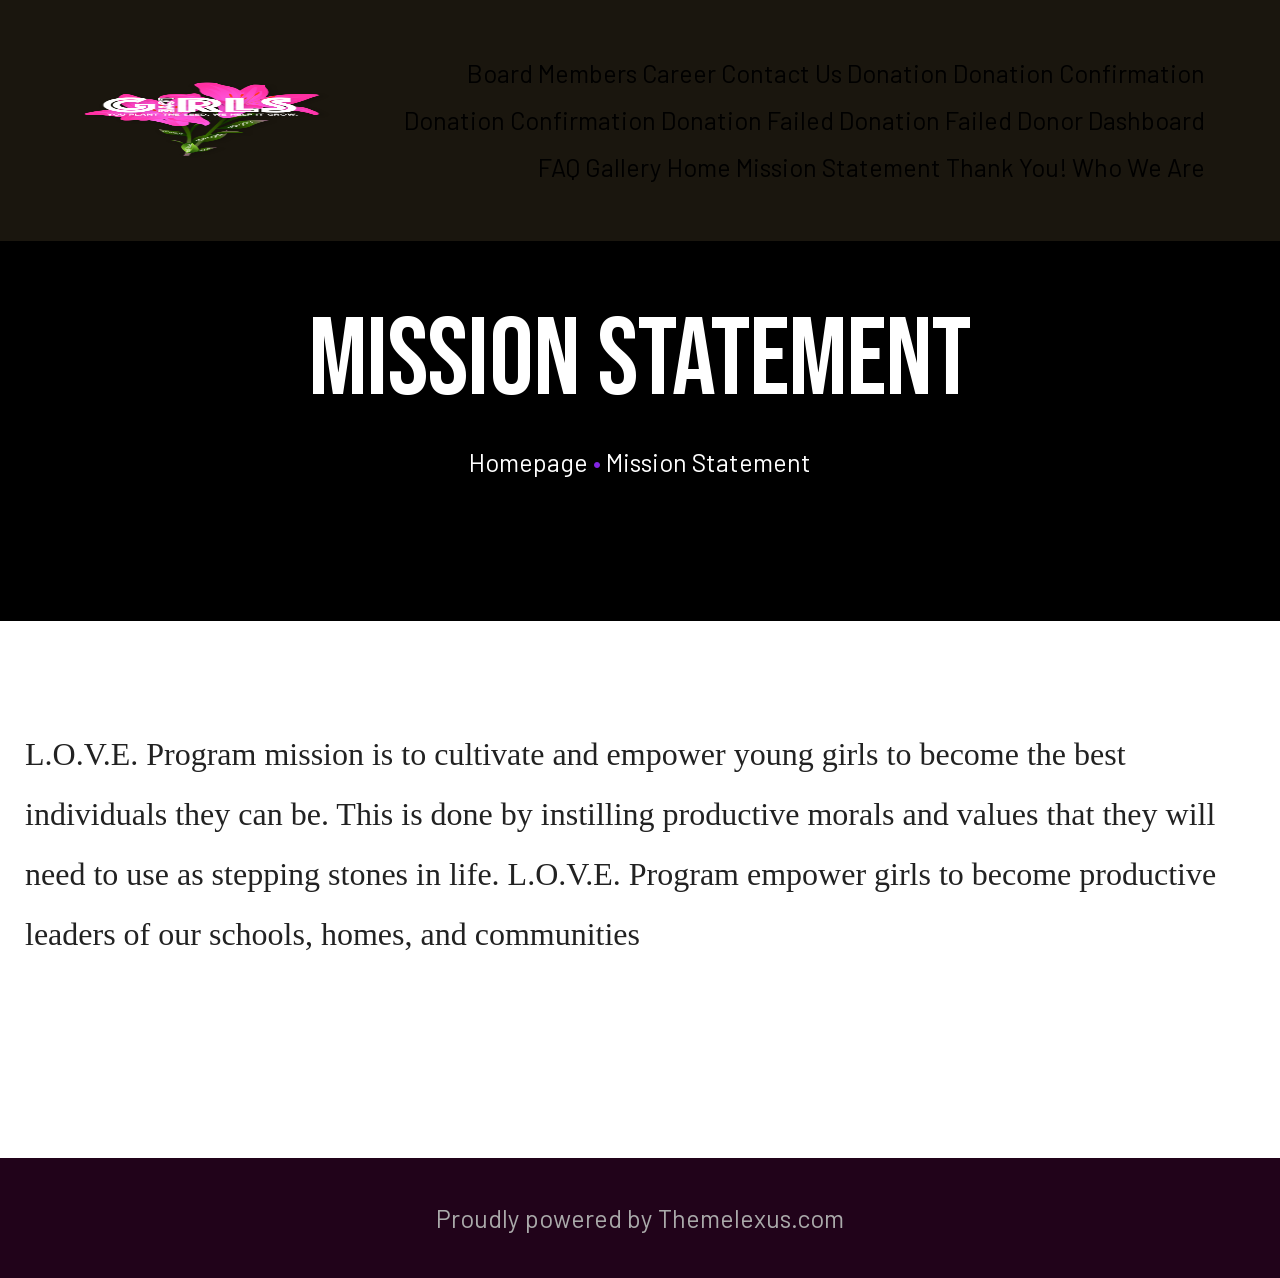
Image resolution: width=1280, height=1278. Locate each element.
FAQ (559, 167)
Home (699, 167)
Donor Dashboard (1111, 120)
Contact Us (781, 73)
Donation (897, 73)
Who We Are (1138, 167)
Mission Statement (838, 167)
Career (679, 73)
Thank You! (1006, 167)
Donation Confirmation (1079, 73)
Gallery (623, 167)
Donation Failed (747, 120)
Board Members (552, 73)
